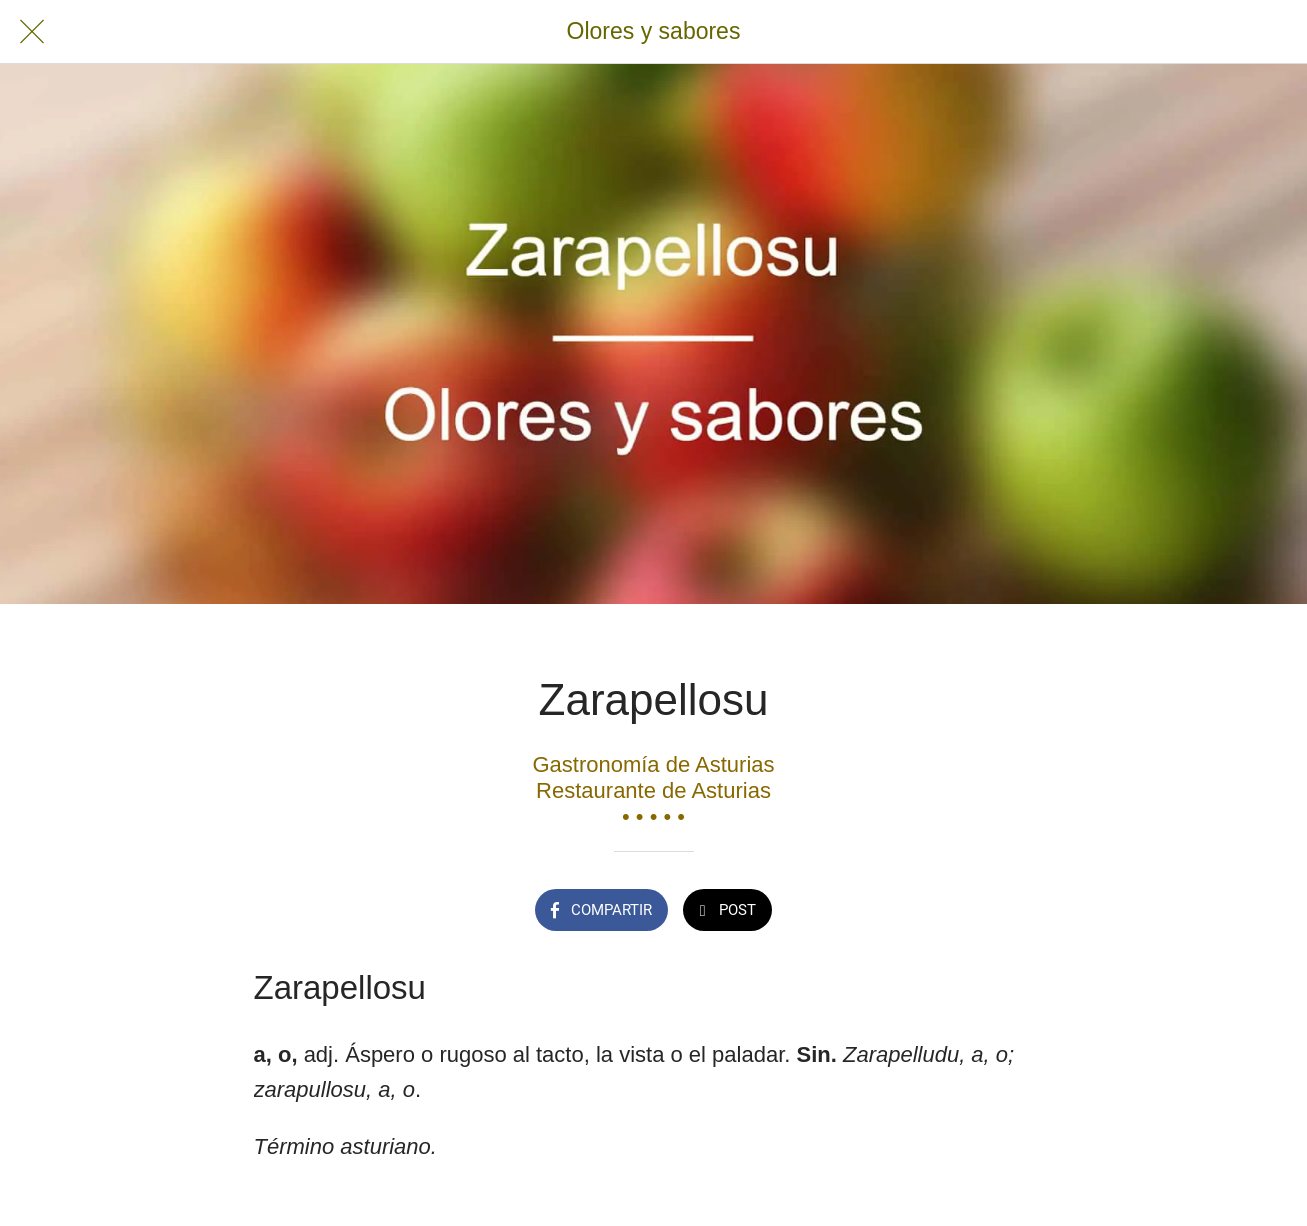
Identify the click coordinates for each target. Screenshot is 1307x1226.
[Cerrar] (32, 32)
